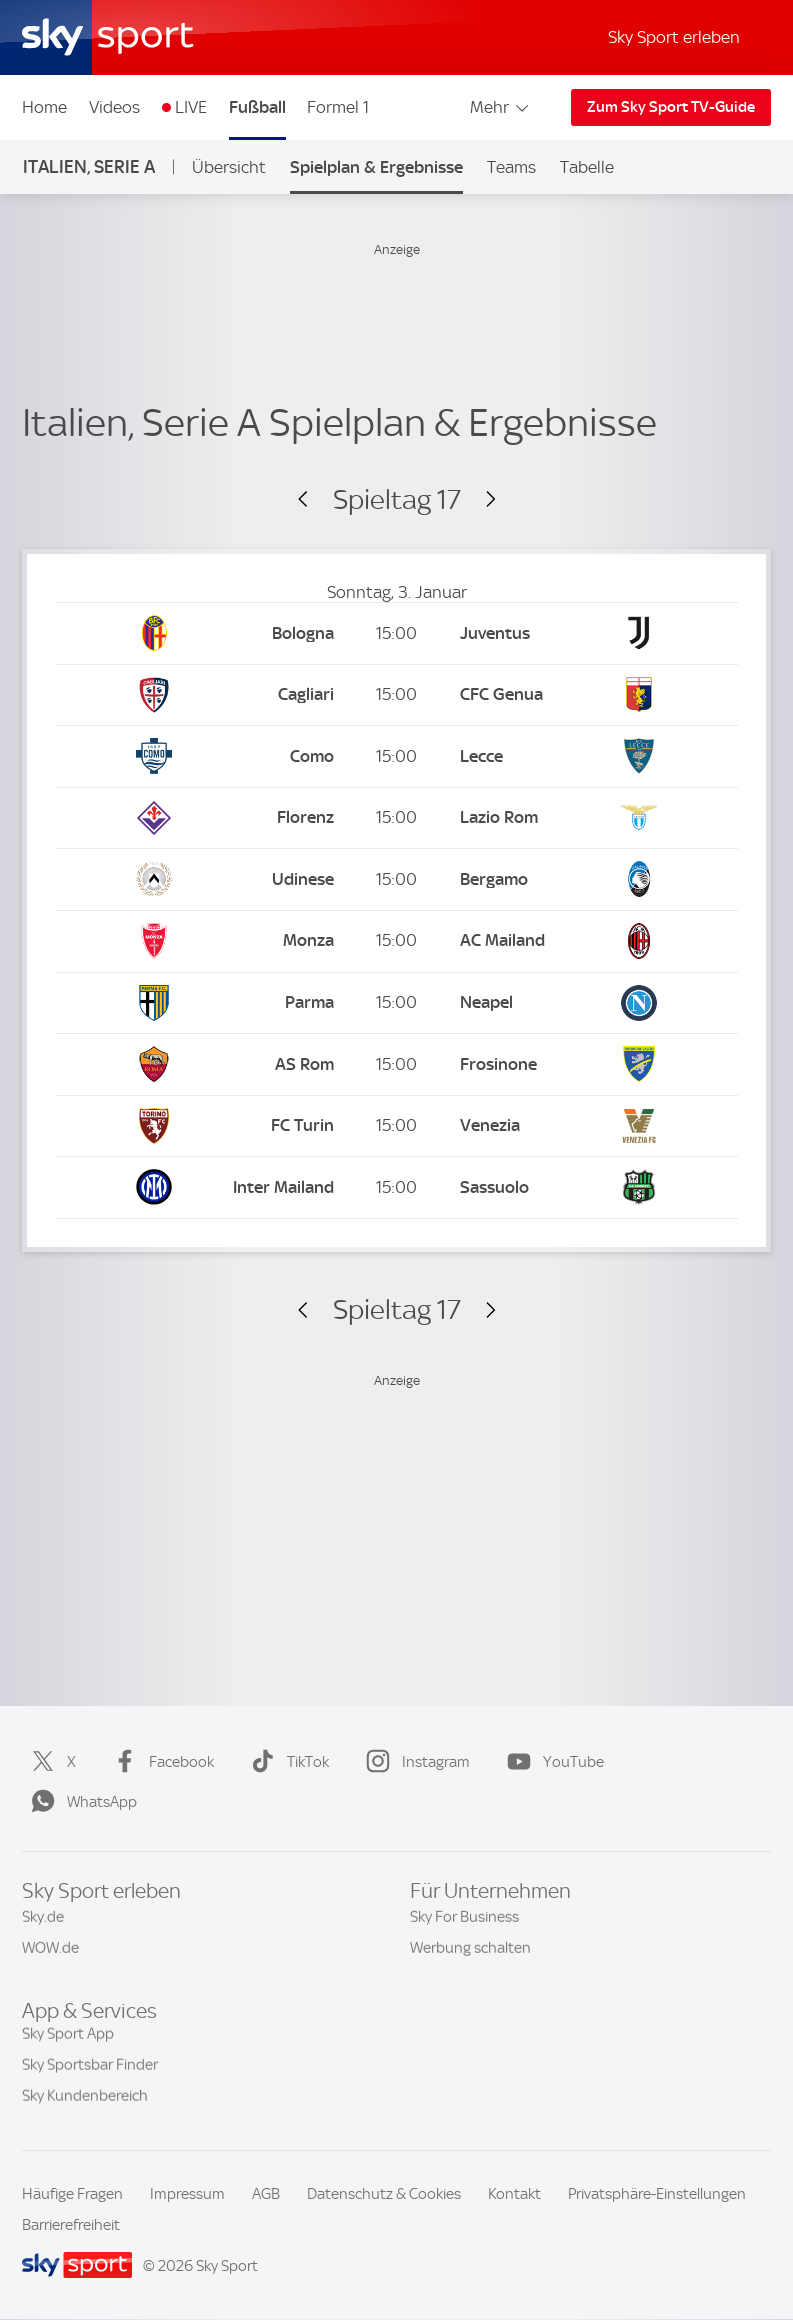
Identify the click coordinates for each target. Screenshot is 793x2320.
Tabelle (587, 167)
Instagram (414, 1762)
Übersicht (229, 167)
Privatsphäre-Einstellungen (657, 2194)
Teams (511, 167)
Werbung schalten (470, 1955)
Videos (114, 107)
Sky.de (43, 1924)
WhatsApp (80, 1802)
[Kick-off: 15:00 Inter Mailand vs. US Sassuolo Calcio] (396, 1187)
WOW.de (50, 1955)
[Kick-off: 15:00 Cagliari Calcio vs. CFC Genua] (396, 695)
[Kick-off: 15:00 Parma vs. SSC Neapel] (396, 1003)
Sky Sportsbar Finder (90, 2075)
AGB (266, 2194)
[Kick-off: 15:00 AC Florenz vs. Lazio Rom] (396, 818)
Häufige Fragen (72, 2194)
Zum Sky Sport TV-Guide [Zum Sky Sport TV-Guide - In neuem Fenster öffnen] (671, 107)
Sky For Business (464, 1924)
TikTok (286, 1762)
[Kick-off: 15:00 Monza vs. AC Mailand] (396, 941)
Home (44, 107)
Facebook (159, 1762)
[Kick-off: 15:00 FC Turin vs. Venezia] (396, 1126)
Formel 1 (338, 107)
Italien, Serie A (89, 166)
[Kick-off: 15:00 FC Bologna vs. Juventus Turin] (396, 633)
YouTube (551, 1762)
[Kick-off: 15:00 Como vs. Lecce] (396, 756)
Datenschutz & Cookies (384, 2194)
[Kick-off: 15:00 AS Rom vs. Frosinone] (396, 1064)
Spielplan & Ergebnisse (376, 167)
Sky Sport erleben (674, 37)
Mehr (500, 107)
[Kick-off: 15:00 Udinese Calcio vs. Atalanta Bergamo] (396, 879)
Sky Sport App (68, 2044)
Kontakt (514, 2194)
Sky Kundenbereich (85, 2106)
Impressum (187, 2194)
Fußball (257, 107)
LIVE (191, 107)
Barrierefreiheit (71, 2225)
